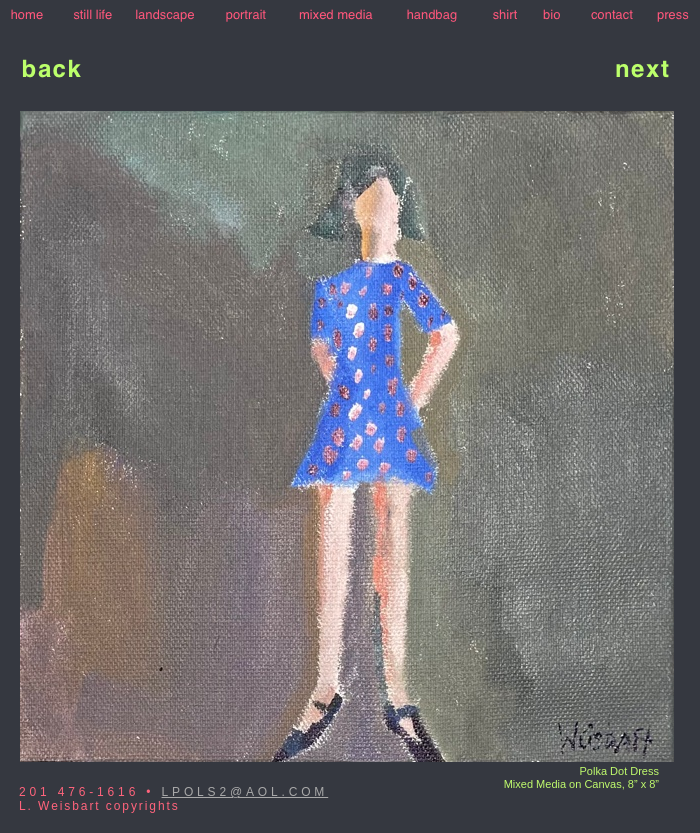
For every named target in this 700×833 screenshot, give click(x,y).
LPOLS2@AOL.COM (245, 792)
